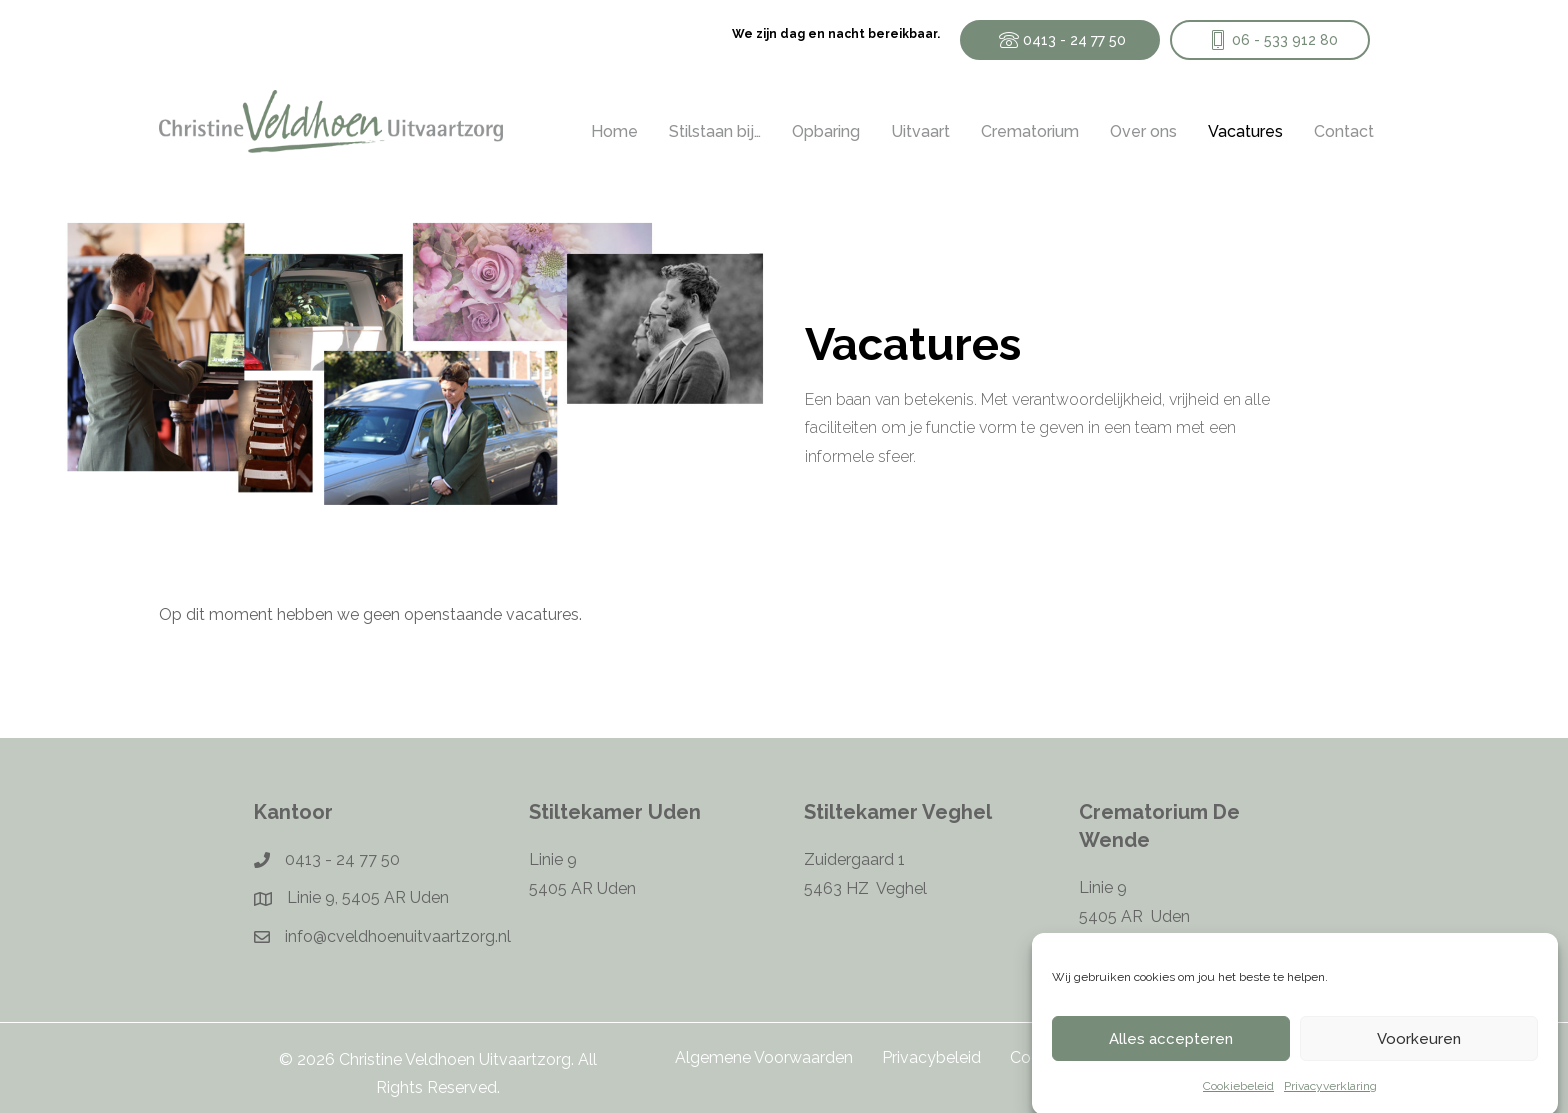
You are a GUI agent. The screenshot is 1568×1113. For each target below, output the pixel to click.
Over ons (1143, 131)
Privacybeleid (931, 1057)
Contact (1344, 131)
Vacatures (1245, 131)
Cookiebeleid (1238, 1098)
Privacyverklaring (1330, 1098)
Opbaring (826, 131)
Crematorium (1030, 131)
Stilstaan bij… (715, 131)
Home (614, 131)
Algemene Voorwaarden (764, 1057)
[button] (1060, 40)
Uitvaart (920, 131)
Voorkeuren (1419, 1050)
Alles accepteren (1171, 1050)
